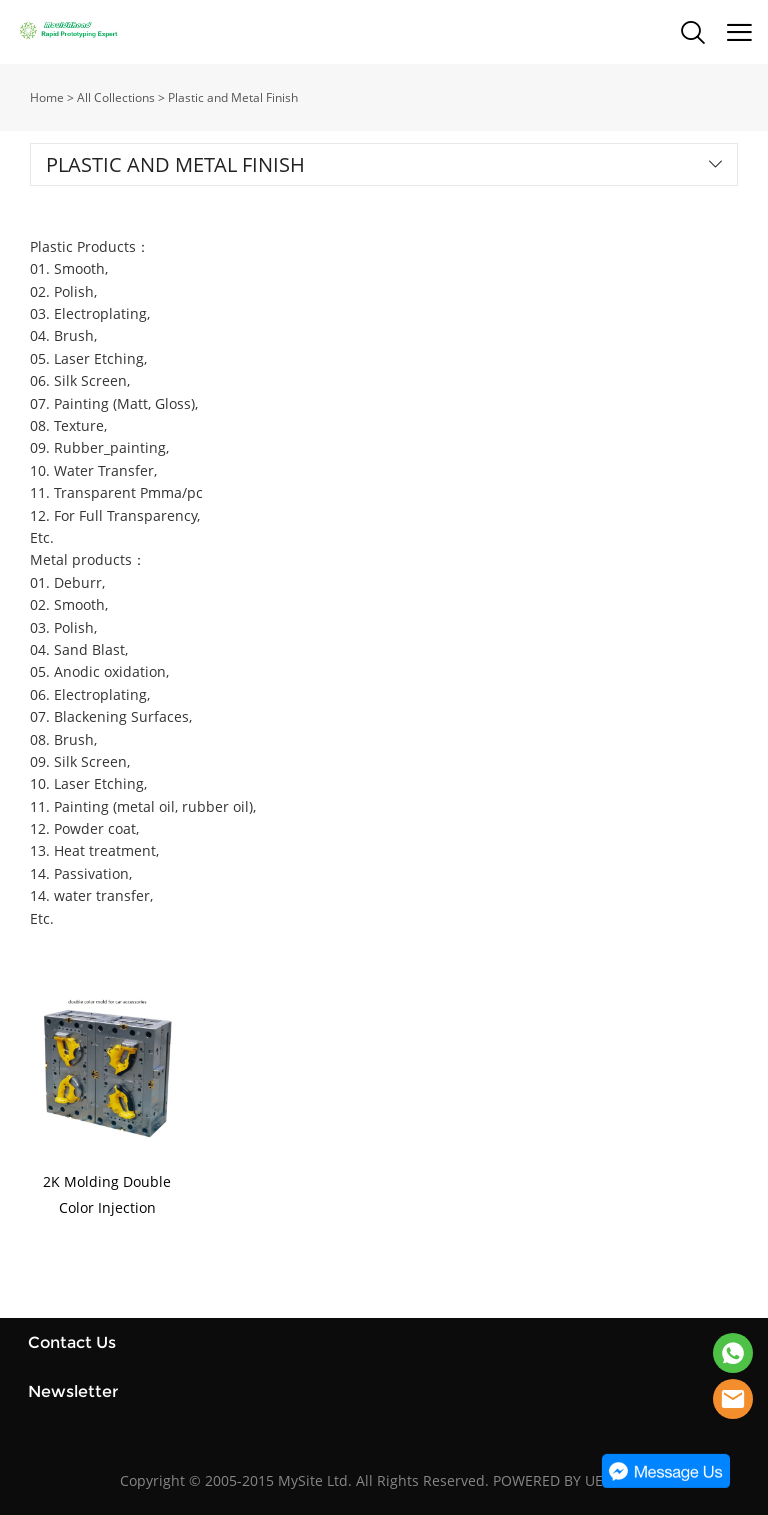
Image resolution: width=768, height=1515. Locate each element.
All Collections (116, 97)
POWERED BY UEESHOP (570, 1480)
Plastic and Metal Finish (233, 97)
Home (47, 97)
